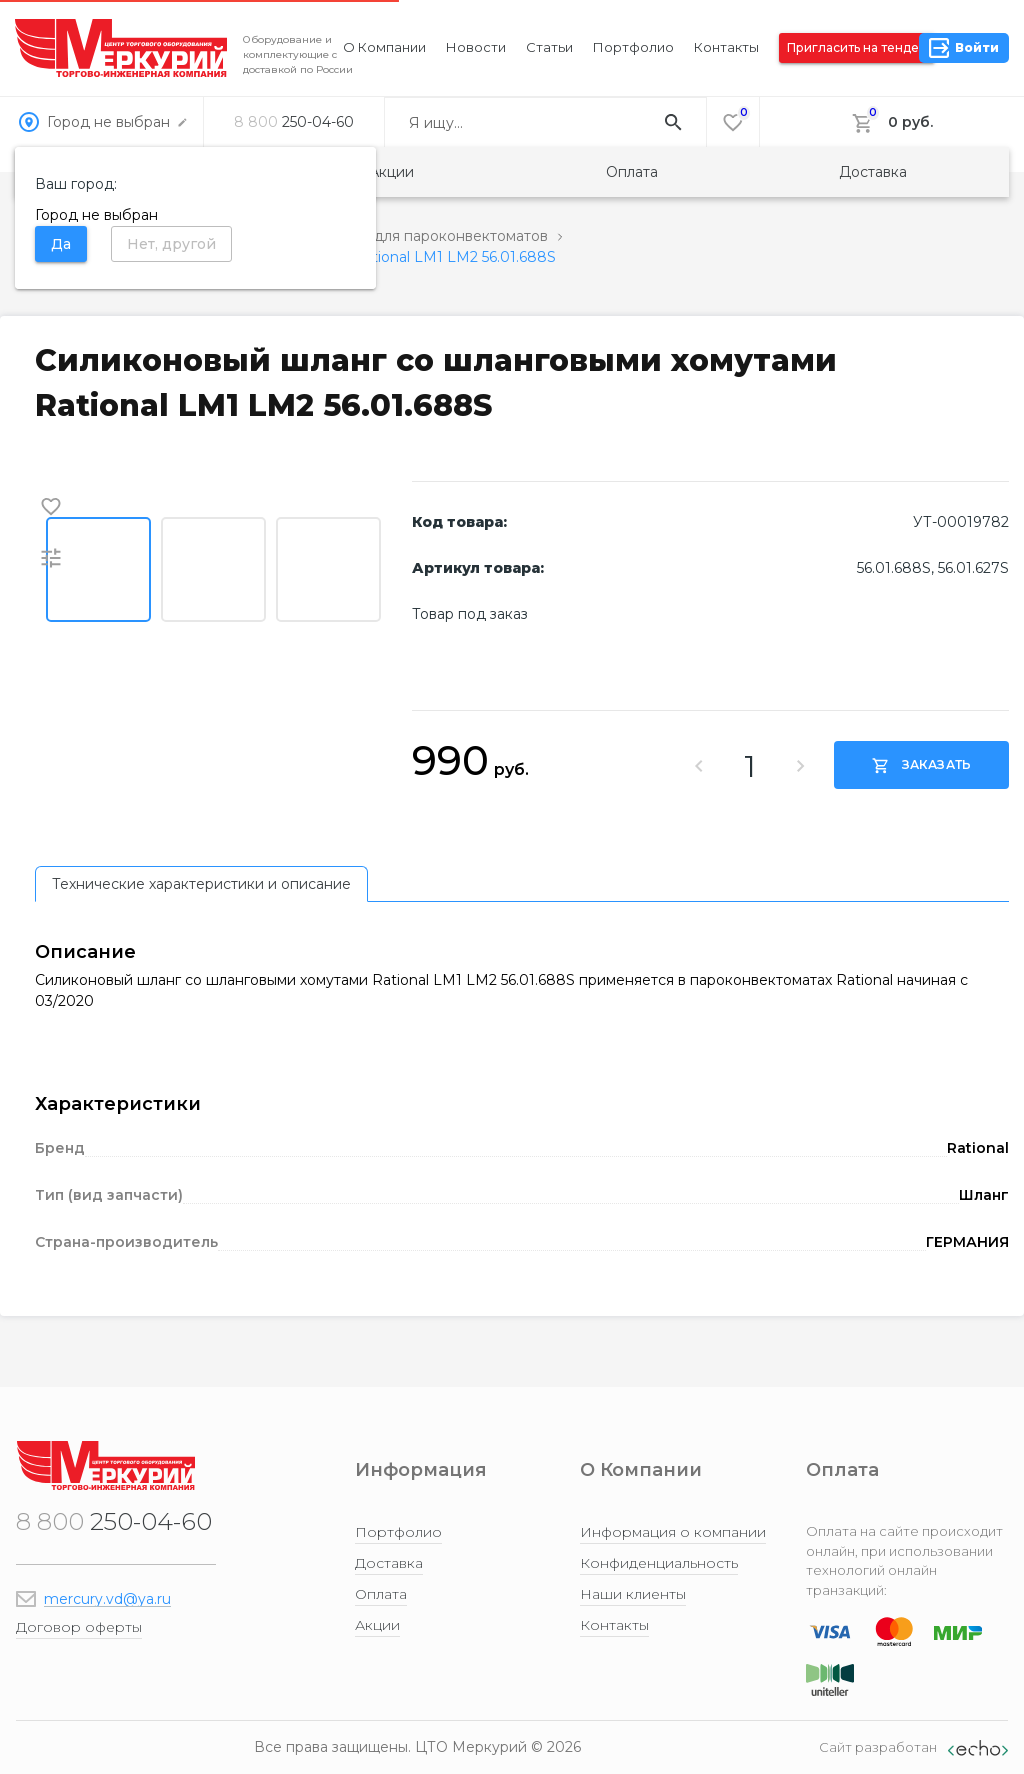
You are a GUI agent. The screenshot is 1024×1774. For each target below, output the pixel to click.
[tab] (201, 884)
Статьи (549, 47)
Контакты (726, 47)
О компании (384, 47)
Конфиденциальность (659, 1563)
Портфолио (633, 47)
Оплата (632, 172)
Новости (476, 47)
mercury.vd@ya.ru (107, 1599)
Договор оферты (79, 1627)
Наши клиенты (633, 1594)
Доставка (873, 172)
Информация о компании (673, 1532)
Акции (391, 172)
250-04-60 (294, 122)
